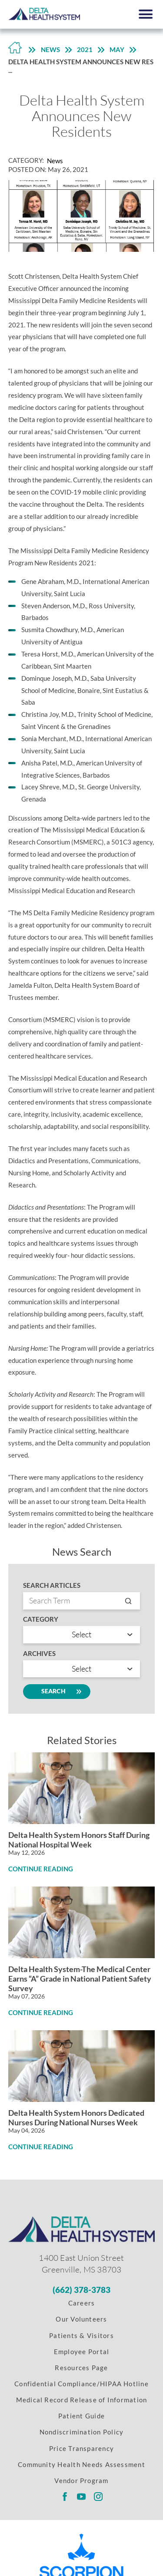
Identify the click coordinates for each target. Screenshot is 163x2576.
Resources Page (81, 2368)
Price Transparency (81, 2448)
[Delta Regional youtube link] (81, 2496)
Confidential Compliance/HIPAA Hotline (81, 2384)
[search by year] (81, 1669)
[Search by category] (81, 1634)
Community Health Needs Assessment (81, 2464)
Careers (81, 2303)
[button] (145, 14)
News (50, 49)
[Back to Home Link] (15, 49)
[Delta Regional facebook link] (64, 2496)
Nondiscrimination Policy (82, 2432)
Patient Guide (81, 2416)
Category (40, 1619)
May (117, 49)
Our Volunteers (81, 2319)
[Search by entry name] (81, 1601)
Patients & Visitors (81, 2335)
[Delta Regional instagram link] (98, 2496)
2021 (85, 49)
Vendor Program (81, 2480)
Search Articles (51, 1585)
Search (56, 1691)
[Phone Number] (81, 2289)
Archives (39, 1653)
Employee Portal (82, 2351)
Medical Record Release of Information (81, 2400)
